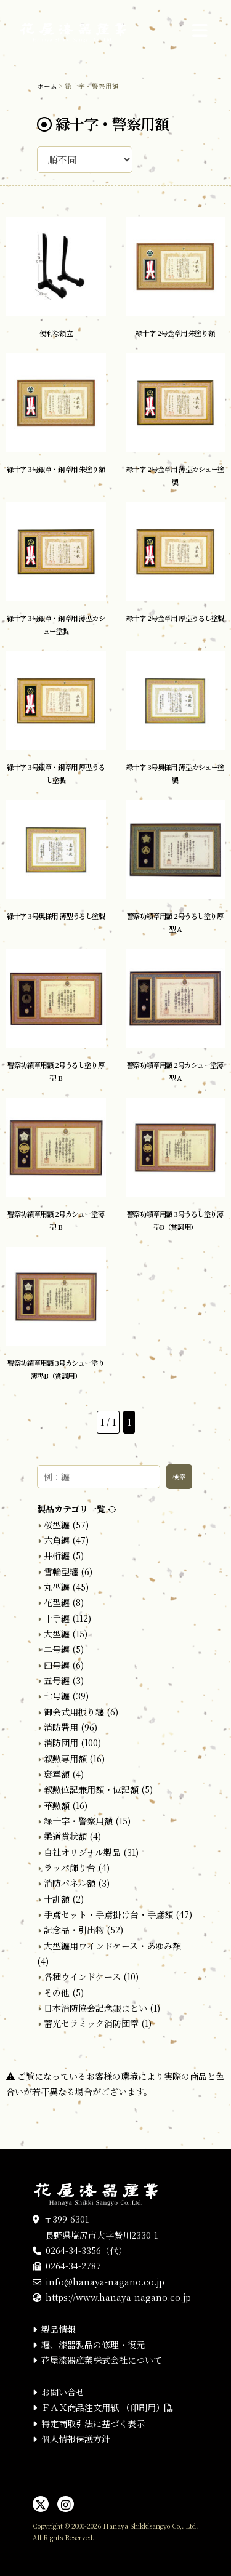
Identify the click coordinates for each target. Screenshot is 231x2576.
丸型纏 (57, 1587)
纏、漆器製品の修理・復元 (93, 2344)
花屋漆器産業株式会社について (101, 2360)
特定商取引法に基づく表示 (93, 2423)
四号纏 (57, 1665)
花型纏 (57, 1602)
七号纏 (57, 1696)
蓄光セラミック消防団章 (91, 2023)
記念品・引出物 (74, 1930)
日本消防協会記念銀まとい (95, 2008)
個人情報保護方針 (75, 2439)
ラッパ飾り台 (69, 1867)
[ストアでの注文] (84, 159)
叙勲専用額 (65, 1758)
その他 (57, 1992)
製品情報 (58, 2329)
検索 (179, 1476)
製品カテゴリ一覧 (76, 1509)
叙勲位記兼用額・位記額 (91, 1789)
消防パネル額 (69, 1883)
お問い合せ (62, 2392)
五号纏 (57, 1680)
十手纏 (57, 1618)
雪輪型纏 (61, 1571)
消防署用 (61, 1727)
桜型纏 (57, 1525)
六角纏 (57, 1540)
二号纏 (57, 1649)
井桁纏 (57, 1555)
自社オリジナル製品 (82, 1852)
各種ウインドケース (82, 1976)
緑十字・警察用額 (78, 1821)
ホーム (47, 85)
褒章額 (57, 1774)
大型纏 (57, 1633)
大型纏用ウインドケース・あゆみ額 (112, 1946)
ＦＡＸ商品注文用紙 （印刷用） (107, 2407)
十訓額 (57, 1899)
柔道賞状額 (65, 1836)
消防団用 (61, 1742)
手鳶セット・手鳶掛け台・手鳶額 (108, 1914)
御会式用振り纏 (74, 1712)
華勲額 (57, 1805)
